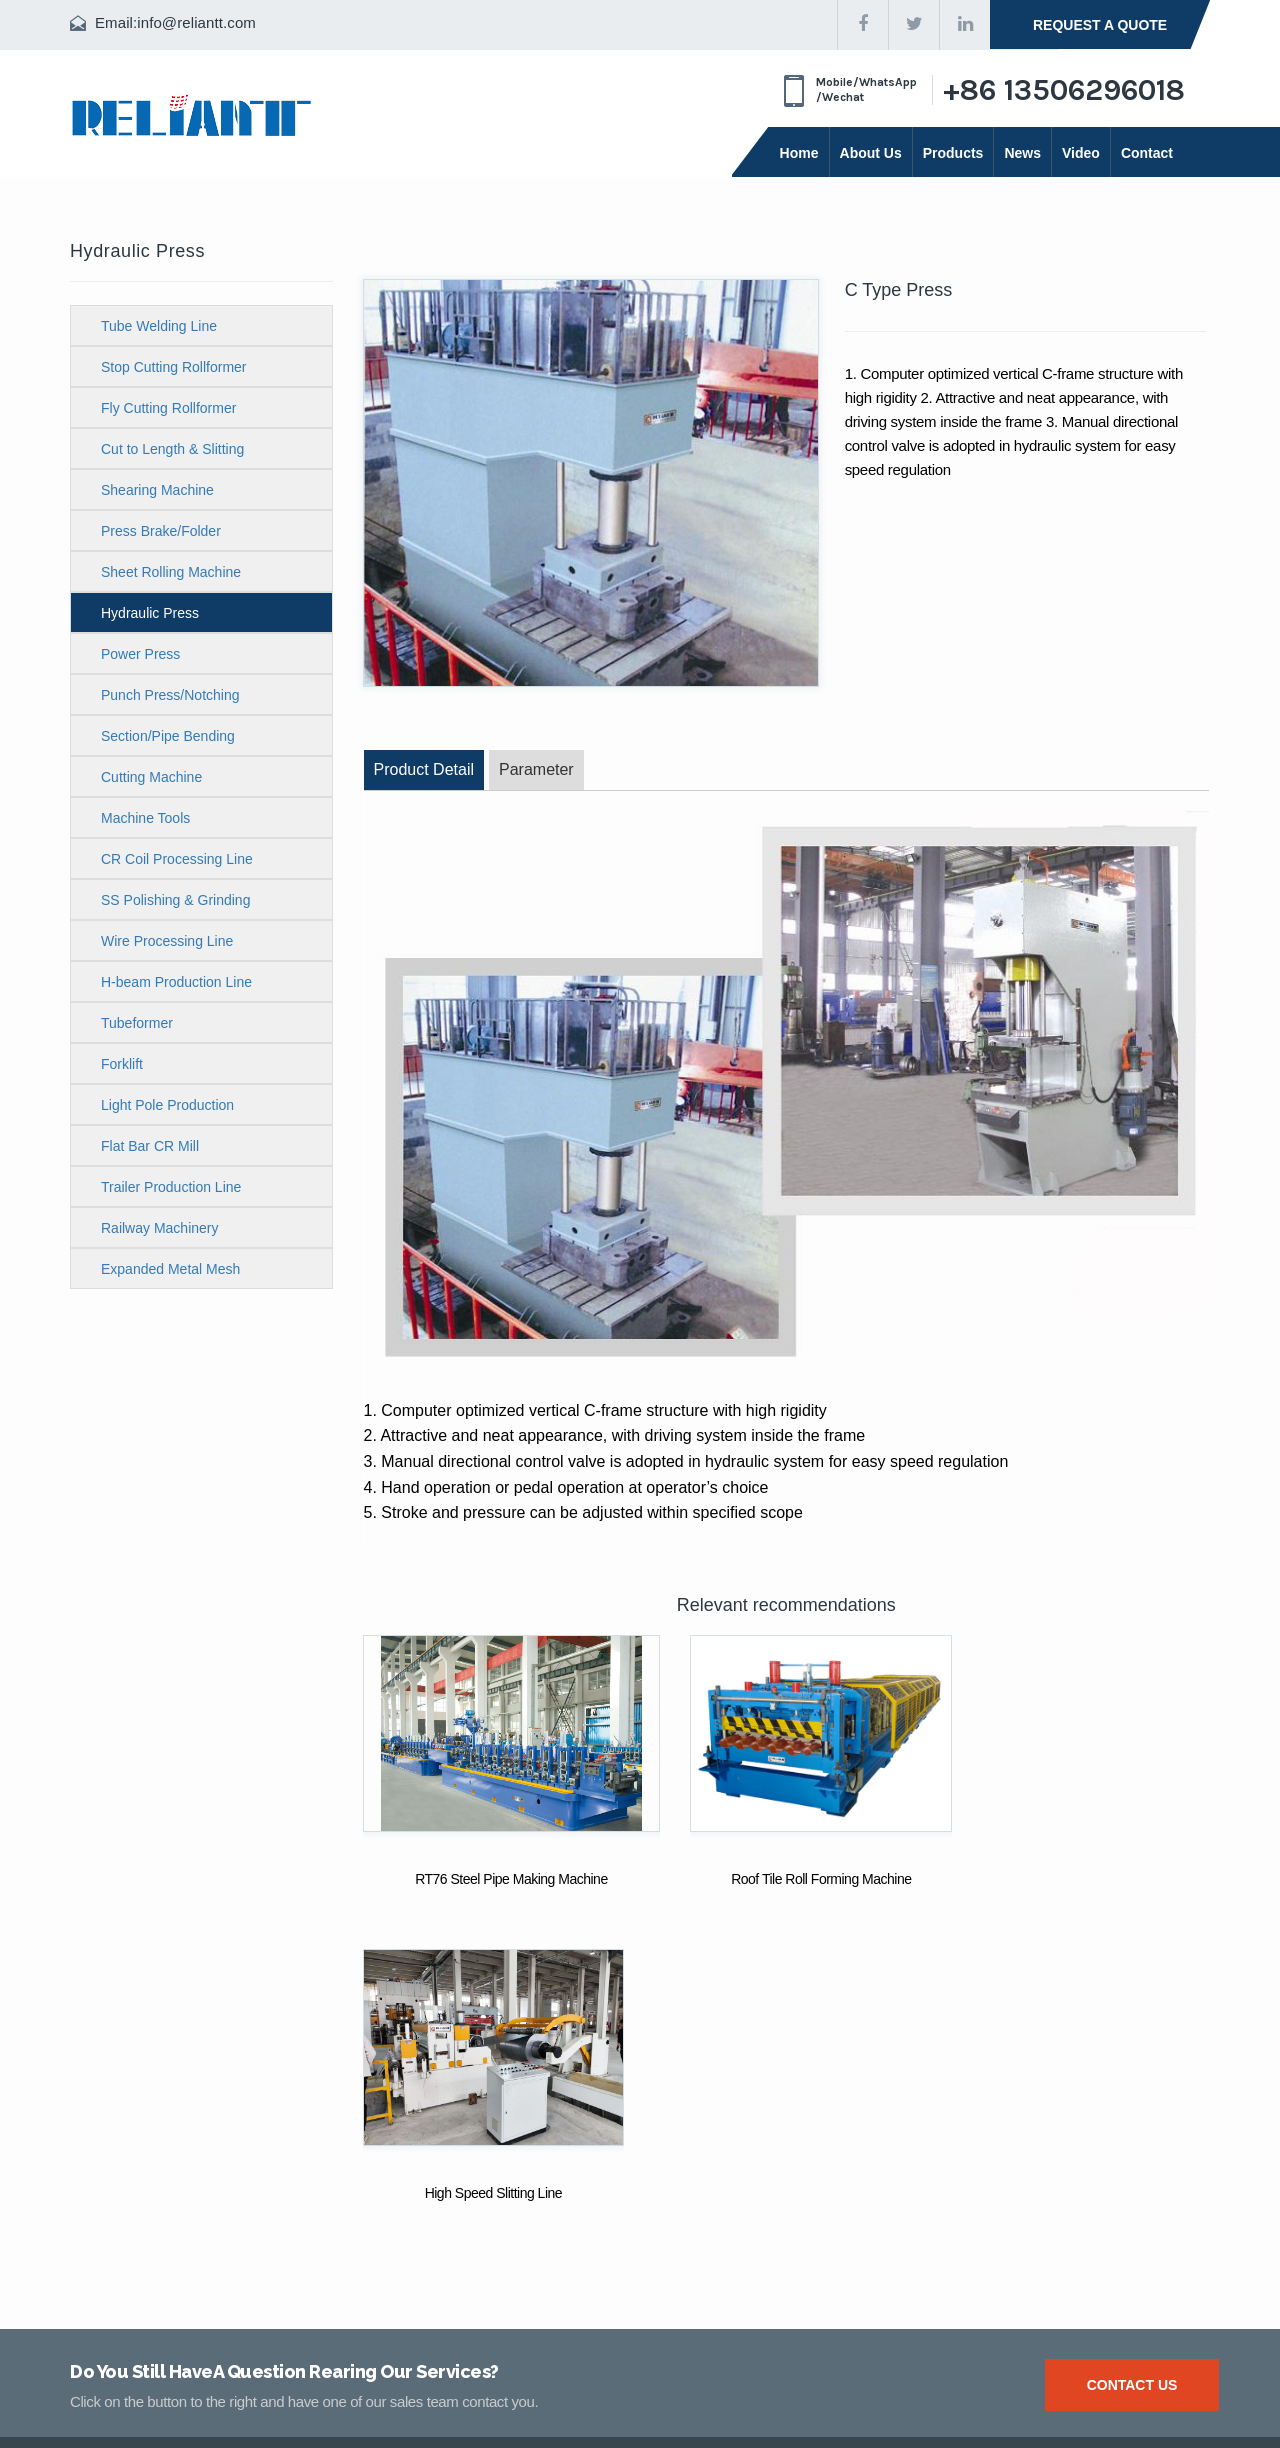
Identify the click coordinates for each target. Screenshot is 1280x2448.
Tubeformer (137, 1023)
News (1022, 153)
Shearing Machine (157, 490)
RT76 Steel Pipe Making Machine (493, 1879)
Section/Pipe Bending (168, 736)
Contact (1147, 153)
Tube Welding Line (159, 326)
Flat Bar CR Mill (150, 1146)
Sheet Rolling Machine (171, 572)
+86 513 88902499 (569, 2306)
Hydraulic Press (150, 613)
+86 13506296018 (1064, 90)
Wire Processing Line (167, 941)
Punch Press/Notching (170, 695)
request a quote (1100, 25)
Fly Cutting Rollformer (168, 408)
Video (1081, 153)
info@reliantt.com (196, 22)
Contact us (1132, 2071)
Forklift (122, 1064)
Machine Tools (145, 818)
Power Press (140, 654)
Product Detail (424, 769)
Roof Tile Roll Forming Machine (785, 1879)
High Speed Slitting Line (1077, 1879)
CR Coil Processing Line (177, 859)
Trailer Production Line (171, 1187)
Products (953, 153)
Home (799, 153)
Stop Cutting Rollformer (174, 367)
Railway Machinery (159, 1228)
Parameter (536, 769)
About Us (871, 153)
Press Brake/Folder (161, 531)
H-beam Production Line (176, 982)
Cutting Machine (151, 777)
